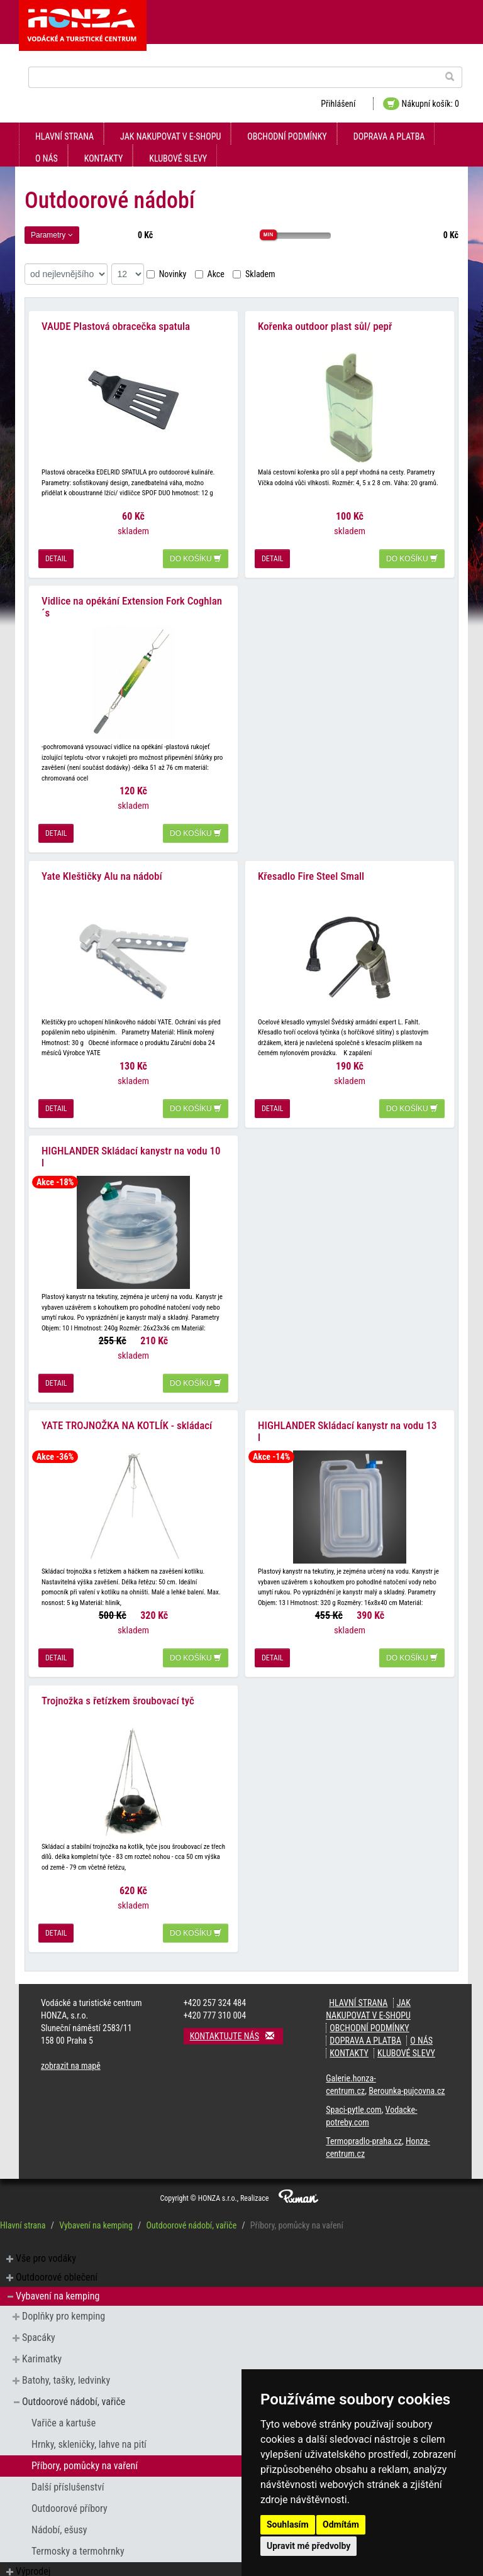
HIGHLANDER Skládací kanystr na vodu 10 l (131, 1153)
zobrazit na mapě (71, 2061)
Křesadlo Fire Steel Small (311, 873)
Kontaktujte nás (236, 2030)
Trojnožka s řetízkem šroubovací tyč (118, 1695)
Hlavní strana (64, 136)
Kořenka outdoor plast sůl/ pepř (325, 325)
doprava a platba (389, 136)
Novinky (167, 274)
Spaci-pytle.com (353, 2105)
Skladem (254, 274)
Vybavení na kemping (96, 2220)
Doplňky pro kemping (63, 2311)
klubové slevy (178, 158)
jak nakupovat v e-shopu (170, 136)
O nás (46, 158)
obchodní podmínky (286, 136)
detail (56, 558)
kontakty (103, 158)
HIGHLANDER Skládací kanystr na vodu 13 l (347, 1427)
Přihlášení (338, 104)
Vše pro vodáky (46, 2253)
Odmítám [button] (341, 2524)
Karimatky (42, 2354)
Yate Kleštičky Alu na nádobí (102, 873)
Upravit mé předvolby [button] (308, 2546)
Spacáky (38, 2332)
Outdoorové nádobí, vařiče (191, 2220)
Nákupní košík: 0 (421, 103)
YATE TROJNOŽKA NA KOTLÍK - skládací (127, 1421)
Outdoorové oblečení (56, 2272)
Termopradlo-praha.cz (364, 2136)
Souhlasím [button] (288, 2524)
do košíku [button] (195, 558)
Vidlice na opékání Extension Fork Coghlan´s (132, 605)
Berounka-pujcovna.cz (407, 2086)
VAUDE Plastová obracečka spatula (116, 325)
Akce (210, 274)
